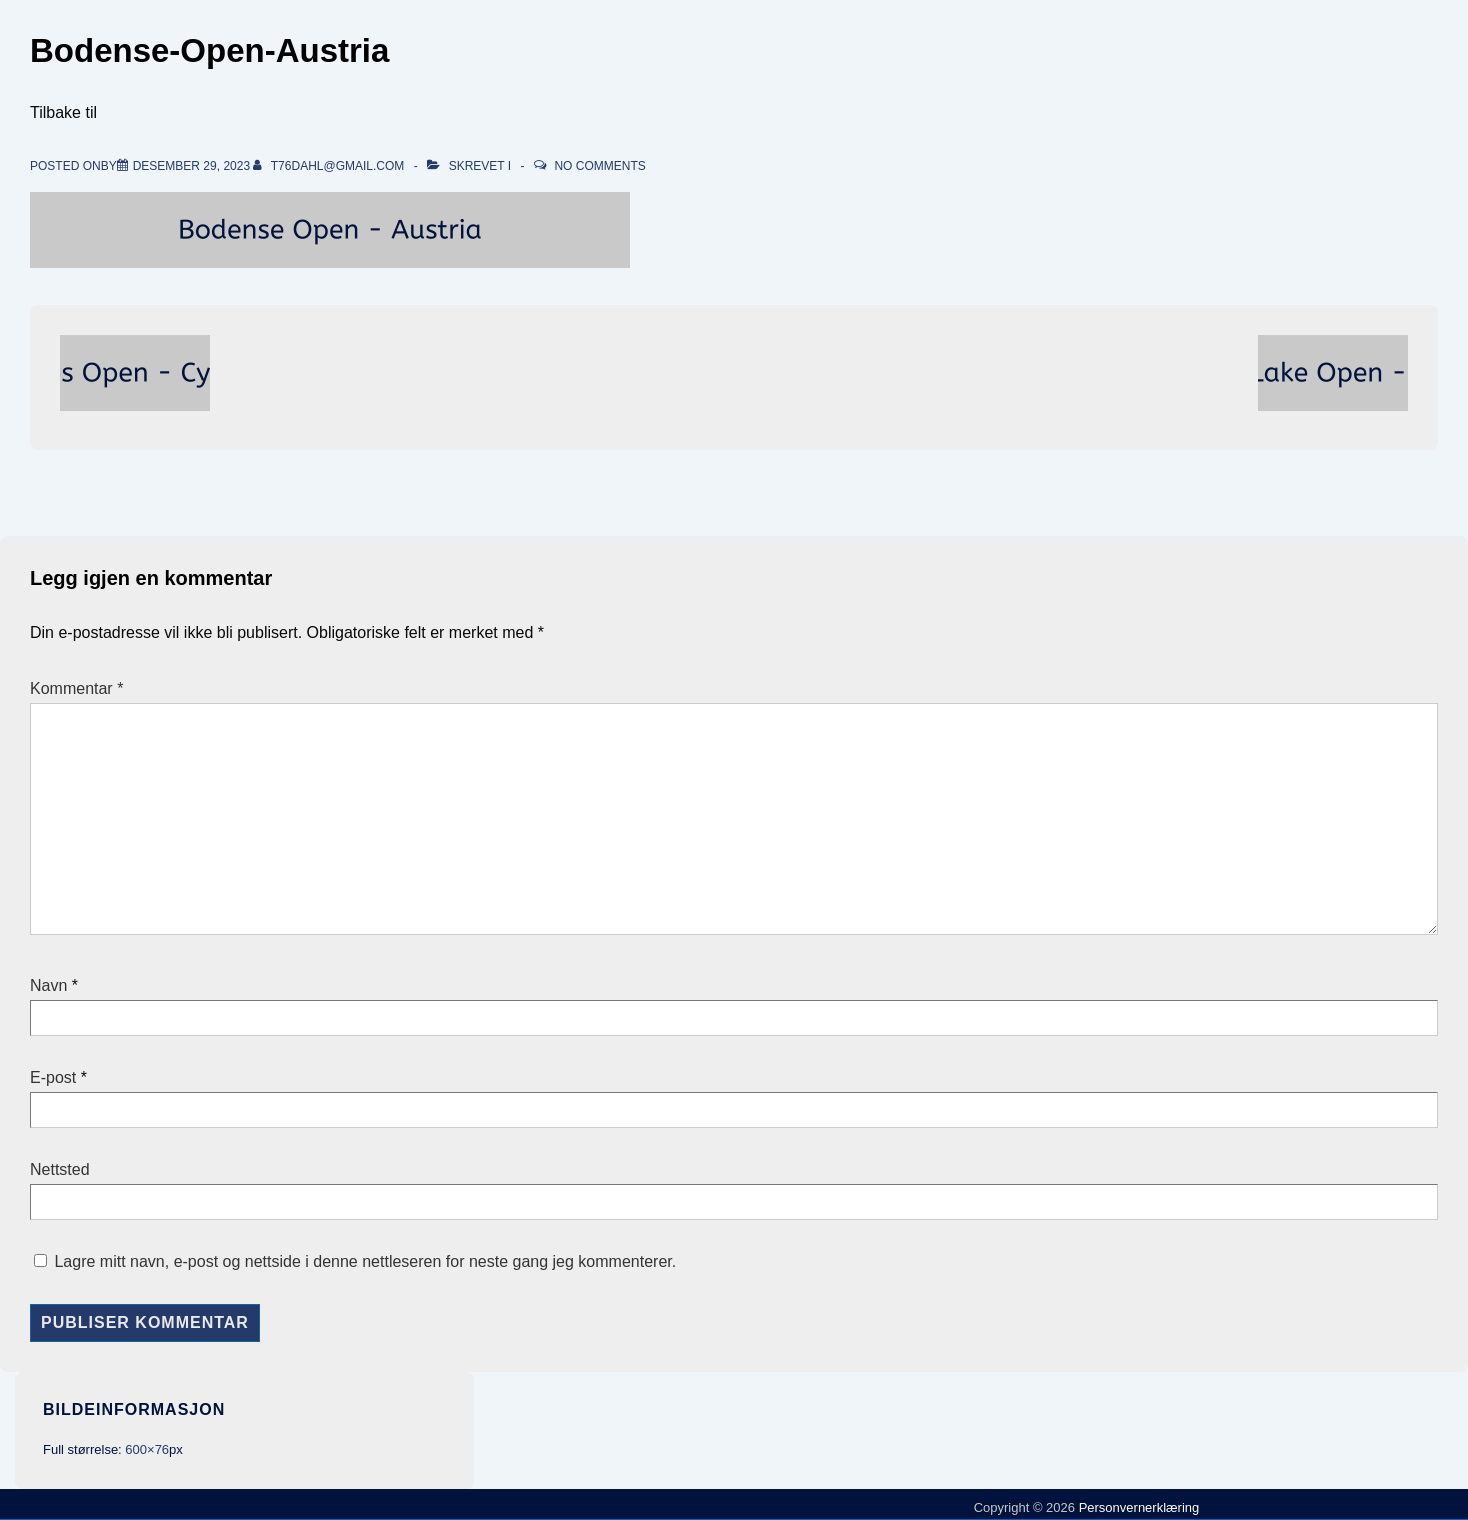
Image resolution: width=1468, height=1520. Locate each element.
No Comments (599, 166)
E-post (53, 1077)
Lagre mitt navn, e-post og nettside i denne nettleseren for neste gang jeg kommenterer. (365, 1261)
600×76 (147, 1449)
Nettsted (60, 1169)
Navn (48, 985)
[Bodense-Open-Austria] (191, 166)
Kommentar (76, 688)
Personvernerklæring (1137, 1507)
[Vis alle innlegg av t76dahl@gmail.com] (330, 166)
